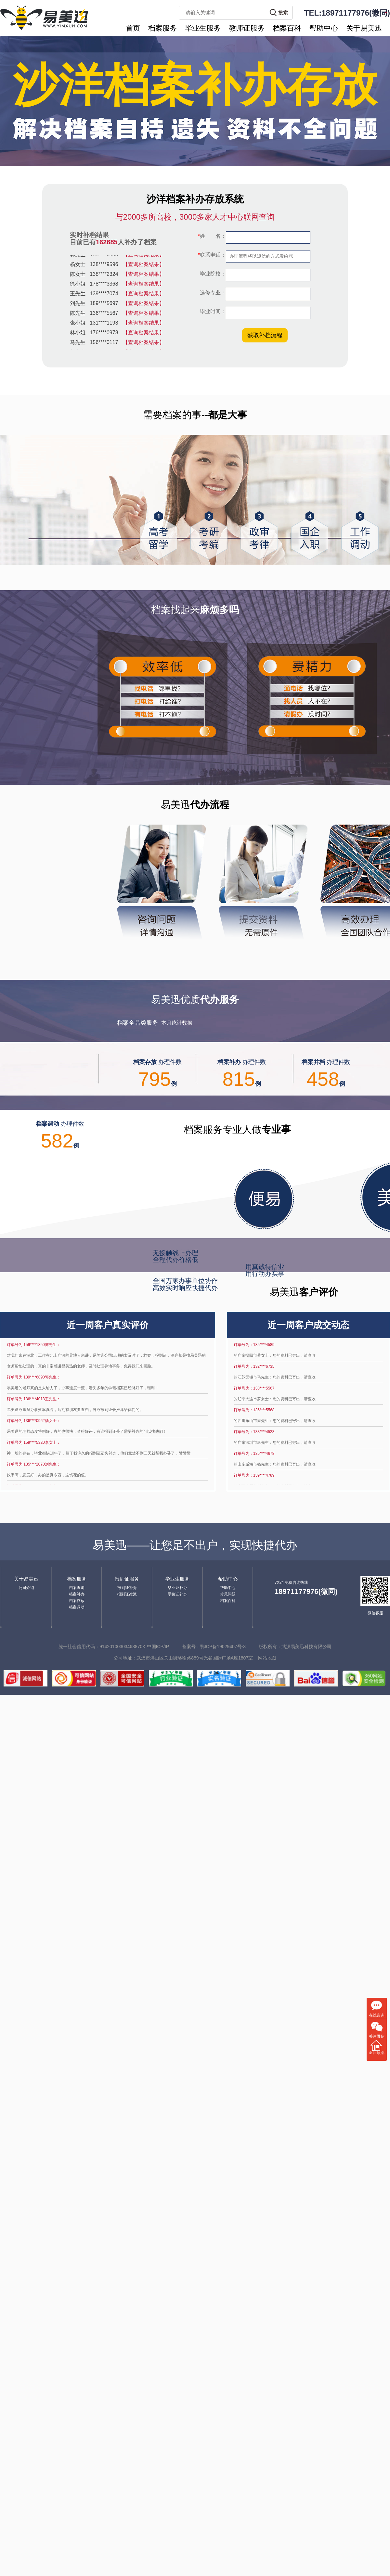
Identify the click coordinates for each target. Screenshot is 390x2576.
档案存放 (76, 1600)
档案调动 (76, 1607)
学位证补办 (177, 1594)
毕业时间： (212, 311)
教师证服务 (247, 28)
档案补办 (76, 1594)
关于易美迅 (364, 28)
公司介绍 (26, 1587)
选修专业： (212, 292)
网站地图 (267, 1657)
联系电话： (212, 255)
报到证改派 (127, 1594)
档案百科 (287, 28)
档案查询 (76, 1587)
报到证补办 (127, 1587)
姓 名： (212, 236)
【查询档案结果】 (143, 257)
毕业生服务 (203, 28)
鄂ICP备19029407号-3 (223, 1646)
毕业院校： (212, 273)
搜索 (283, 12)
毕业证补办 (177, 1587)
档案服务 (162, 28)
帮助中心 (323, 28)
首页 (133, 28)
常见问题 (228, 1594)
